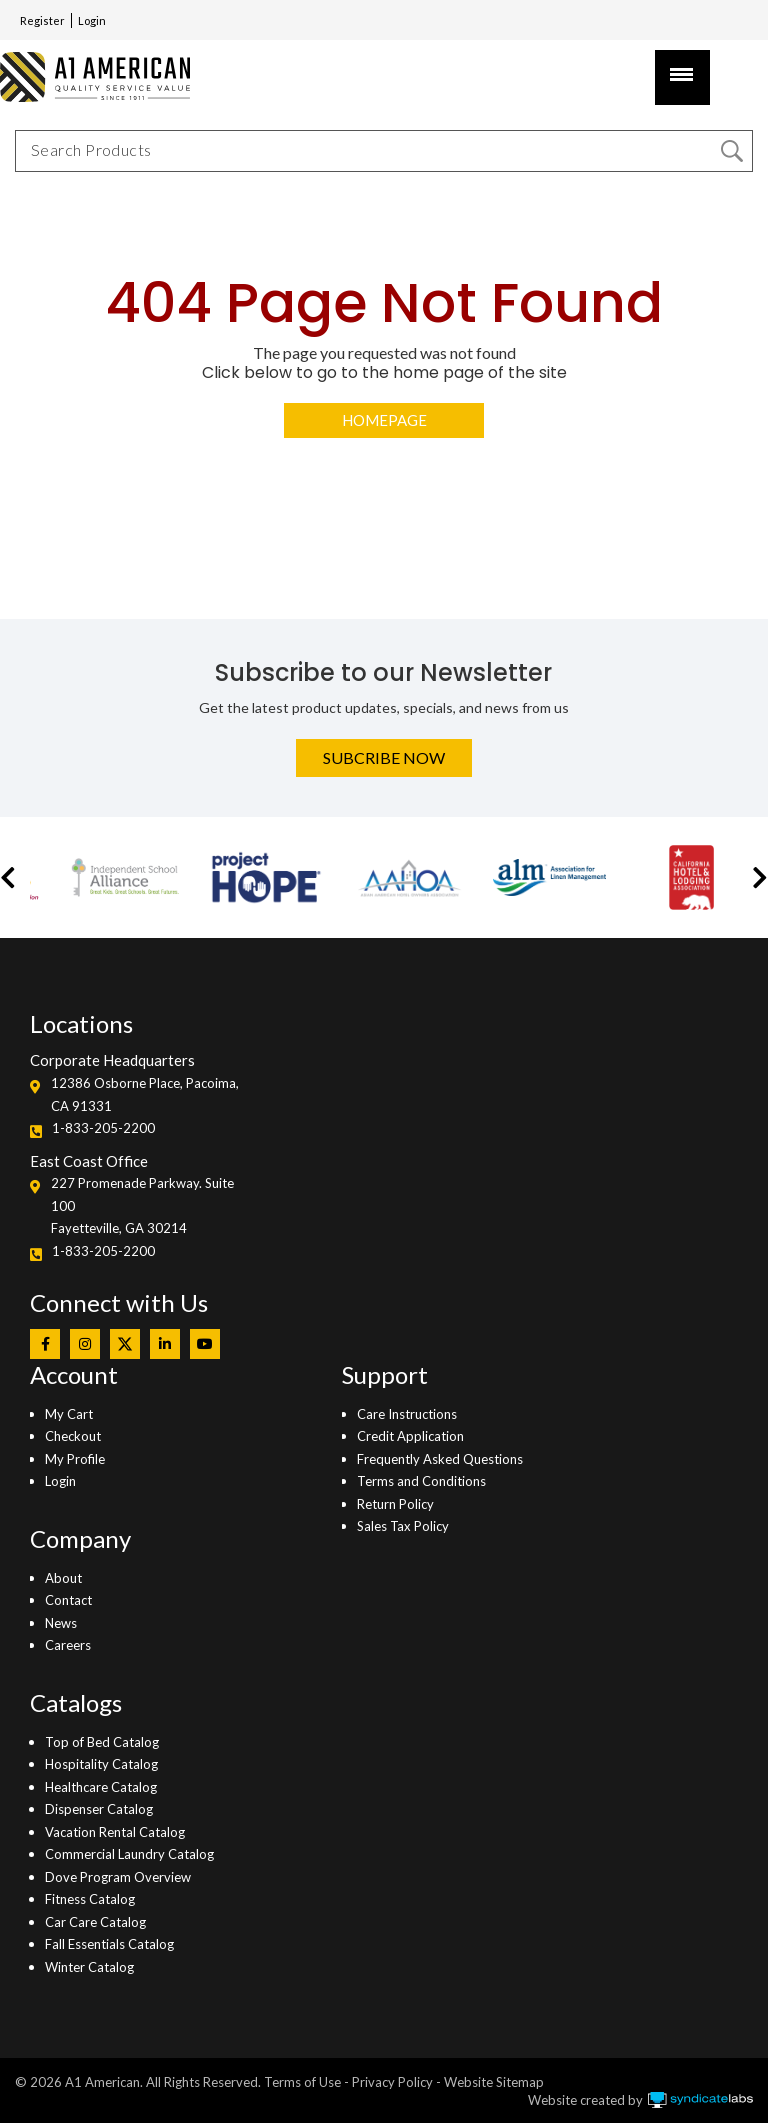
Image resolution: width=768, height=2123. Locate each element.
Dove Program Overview (118, 1877)
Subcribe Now (384, 757)
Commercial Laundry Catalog (129, 1854)
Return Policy (395, 1504)
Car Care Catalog (95, 1922)
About (63, 1578)
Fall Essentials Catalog (109, 1944)
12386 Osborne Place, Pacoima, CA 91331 (145, 1094)
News (61, 1623)
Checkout (73, 1436)
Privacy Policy (392, 2082)
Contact (68, 1600)
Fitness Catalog (90, 1899)
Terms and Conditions (421, 1481)
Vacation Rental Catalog (115, 1832)
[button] (8, 877)
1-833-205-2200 (103, 1128)
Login (92, 20)
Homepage (384, 420)
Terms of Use (302, 2082)
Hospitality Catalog (101, 1764)
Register (42, 20)
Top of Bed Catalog (102, 1742)
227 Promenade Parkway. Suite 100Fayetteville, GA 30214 (142, 1205)
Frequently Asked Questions (440, 1459)
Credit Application (410, 1436)
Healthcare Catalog (101, 1787)
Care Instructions (407, 1414)
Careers (68, 1645)
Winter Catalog (89, 1967)
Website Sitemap (494, 2082)
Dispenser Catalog (99, 1809)
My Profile (75, 1459)
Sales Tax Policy (403, 1526)
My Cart (69, 1414)
